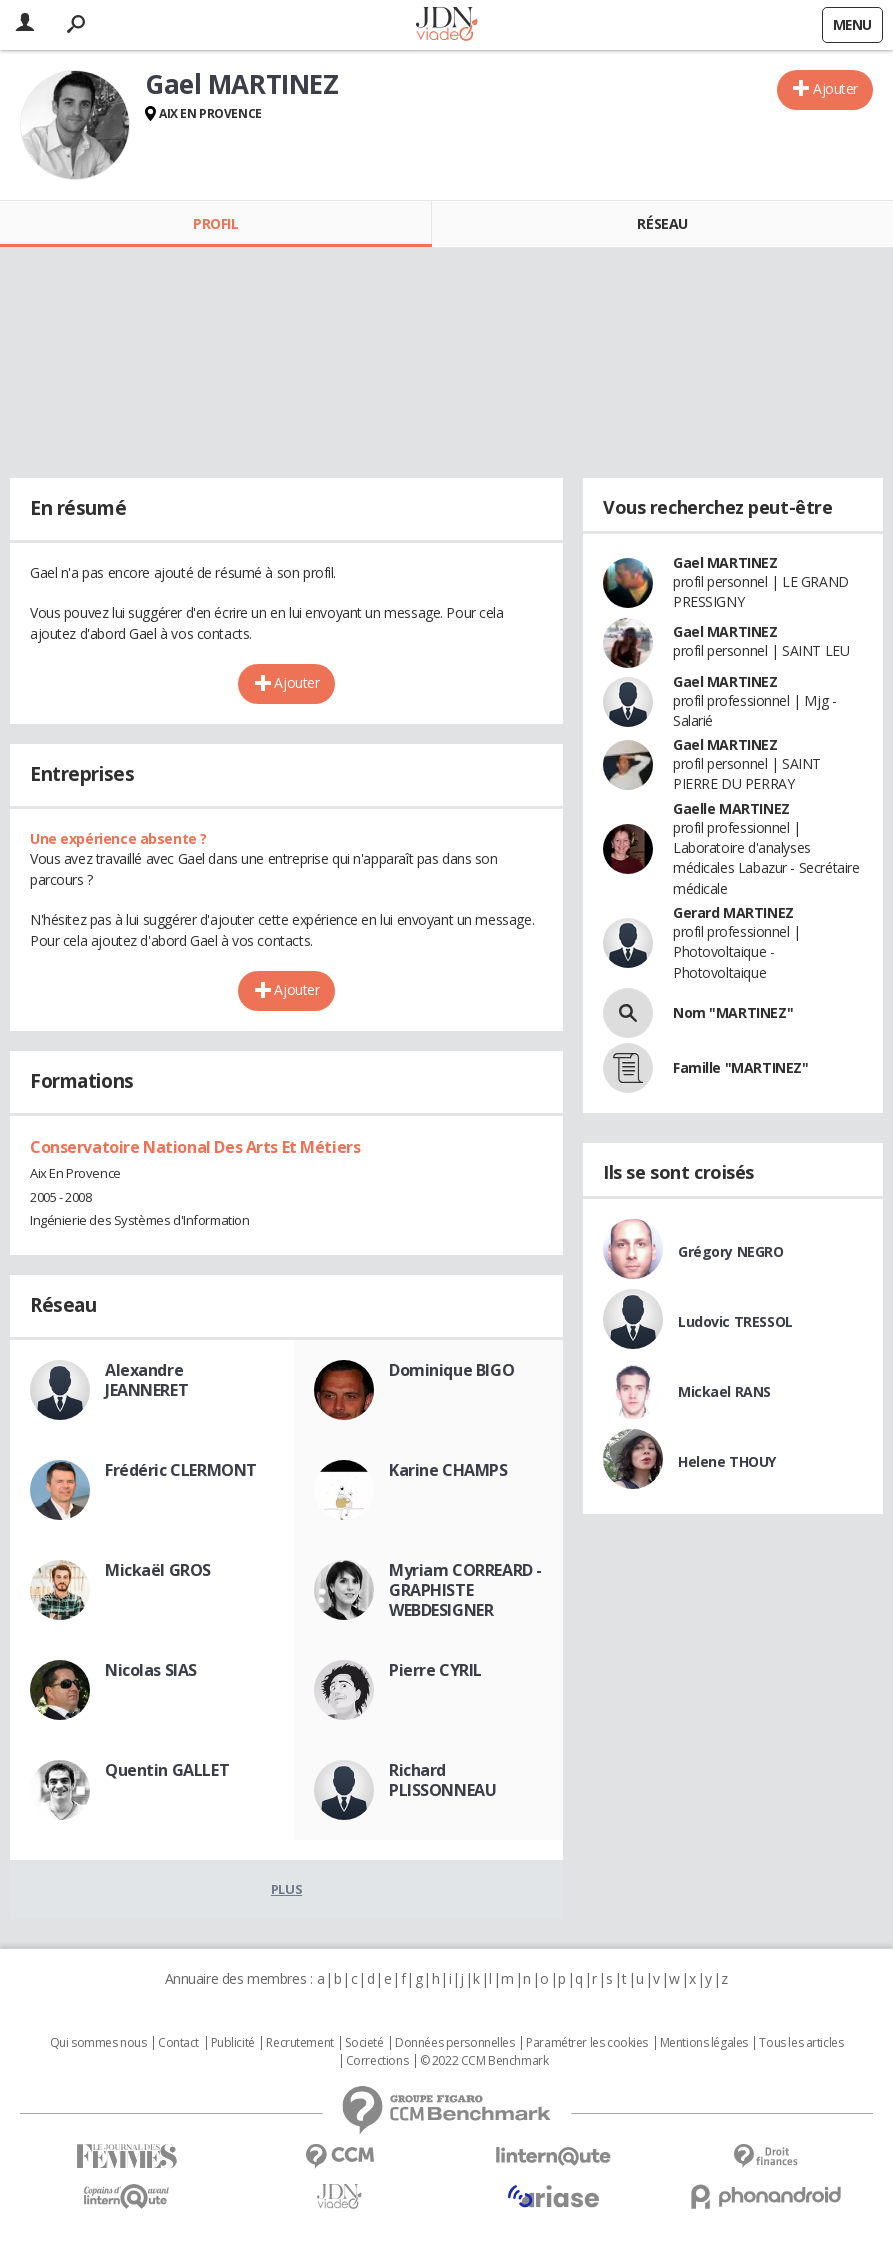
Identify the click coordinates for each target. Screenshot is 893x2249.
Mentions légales (704, 2043)
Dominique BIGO (451, 1370)
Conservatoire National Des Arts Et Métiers (195, 1147)
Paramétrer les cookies (587, 2043)
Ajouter (835, 88)
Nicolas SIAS (151, 1670)
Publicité (233, 2043)
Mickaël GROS (158, 1570)
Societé (364, 2043)
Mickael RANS (724, 1391)
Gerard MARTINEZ (733, 912)
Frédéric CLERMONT (181, 1470)
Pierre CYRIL (435, 1670)
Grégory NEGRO (731, 1251)
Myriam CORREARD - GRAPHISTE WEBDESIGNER (465, 1590)
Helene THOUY (727, 1461)
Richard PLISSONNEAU (442, 1780)
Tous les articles (801, 2043)
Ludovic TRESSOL (735, 1321)
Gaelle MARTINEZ (731, 808)
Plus (286, 1889)
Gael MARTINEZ (725, 562)
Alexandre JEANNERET (146, 1380)
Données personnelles (455, 2043)
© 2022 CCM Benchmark (484, 2061)
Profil (215, 223)
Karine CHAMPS (448, 1470)
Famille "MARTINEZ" (740, 1067)
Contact (178, 2043)
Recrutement (299, 2043)
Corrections (377, 2061)
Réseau (662, 223)
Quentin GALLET (167, 1770)
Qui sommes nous (98, 2043)
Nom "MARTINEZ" (733, 1012)
